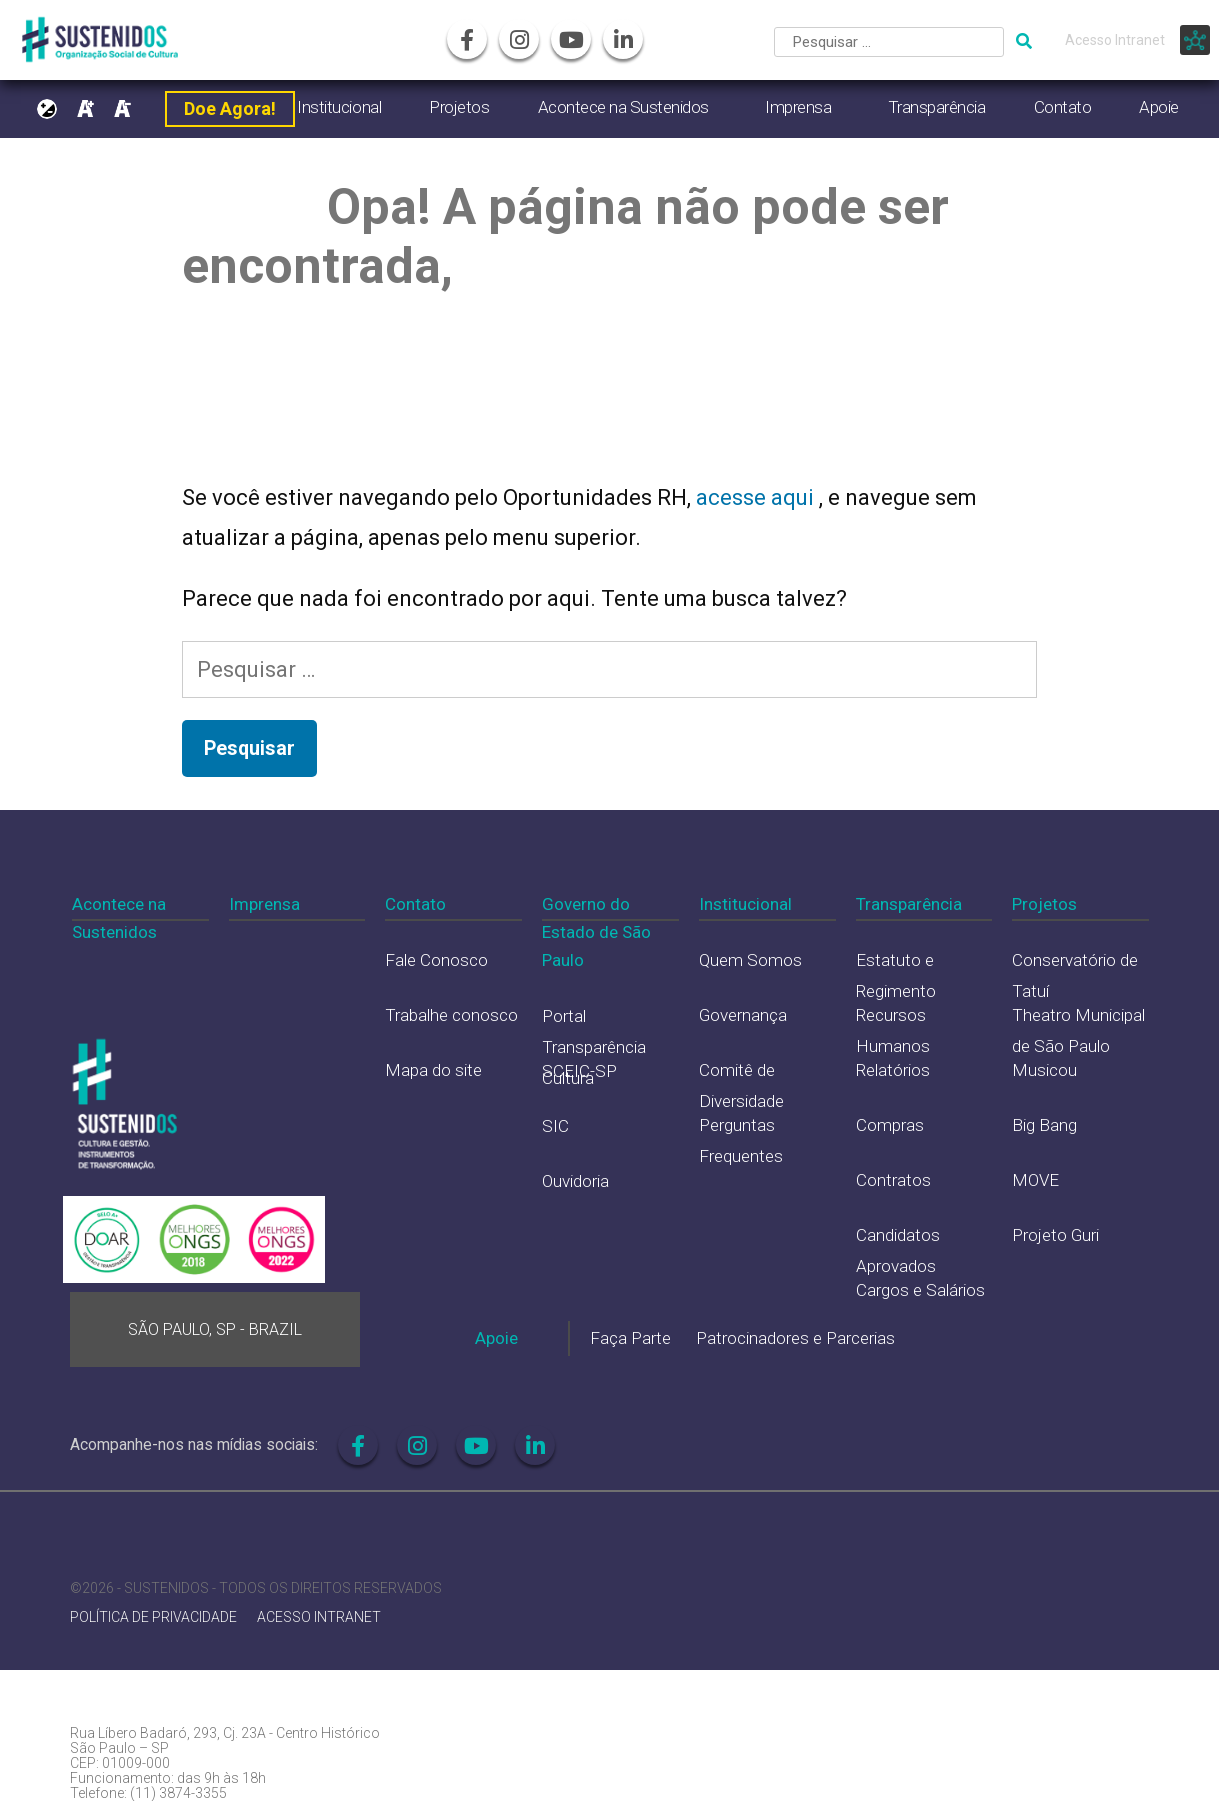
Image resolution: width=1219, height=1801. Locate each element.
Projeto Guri (1055, 1235)
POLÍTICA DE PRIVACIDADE (153, 1617)
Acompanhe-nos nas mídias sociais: (194, 1444)
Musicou (1044, 1070)
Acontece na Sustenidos (623, 107)
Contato (1063, 107)
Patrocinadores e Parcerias (795, 1338)
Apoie (1159, 107)
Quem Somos (750, 960)
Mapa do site (433, 1070)
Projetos (459, 107)
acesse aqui (757, 497)
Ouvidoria (575, 1181)
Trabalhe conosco (451, 1015)
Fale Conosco (436, 960)
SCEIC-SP (579, 1071)
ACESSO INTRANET (319, 1617)
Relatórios (893, 1070)
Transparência (937, 107)
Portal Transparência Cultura (594, 1046)
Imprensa (798, 107)
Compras (890, 1125)
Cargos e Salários (920, 1290)
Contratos (893, 1180)
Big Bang (1044, 1125)
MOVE (1035, 1180)
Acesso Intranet (1115, 40)
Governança (743, 1015)
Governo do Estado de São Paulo (596, 932)
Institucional (339, 107)
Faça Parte (630, 1338)
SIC (555, 1126)
